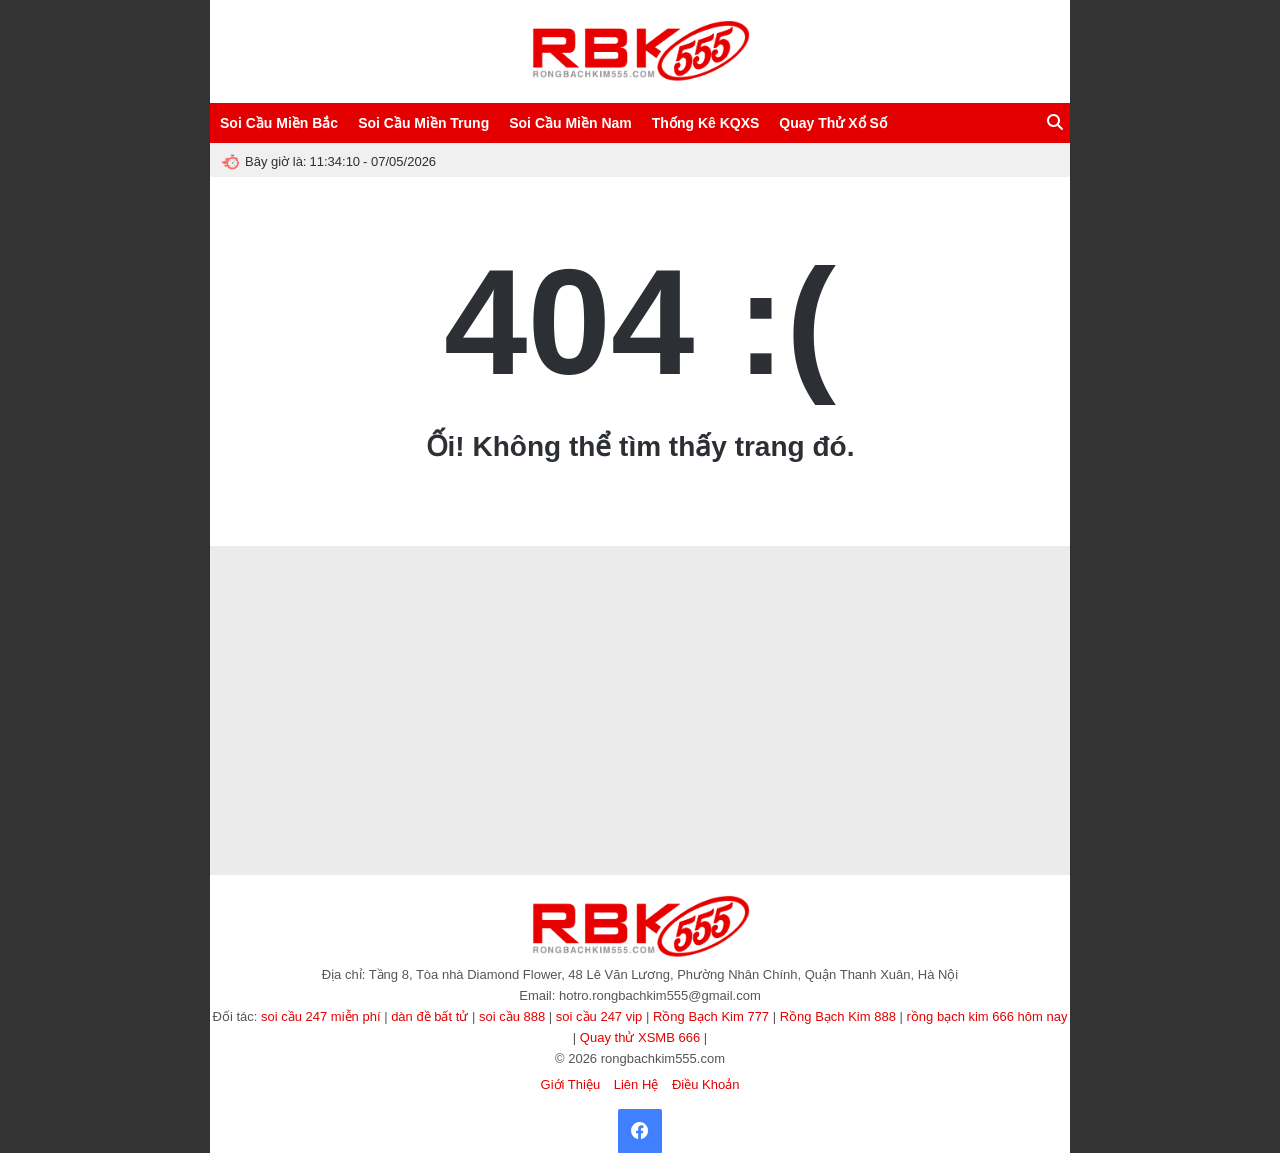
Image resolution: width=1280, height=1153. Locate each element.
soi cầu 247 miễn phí (321, 1016)
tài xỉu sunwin (1018, 803)
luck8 (368, 697)
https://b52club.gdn (672, 803)
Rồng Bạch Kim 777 (711, 1016)
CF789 (920, 577)
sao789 (677, 673)
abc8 (365, 625)
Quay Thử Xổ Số (832, 123)
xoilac (445, 601)
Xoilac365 (909, 803)
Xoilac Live (747, 803)
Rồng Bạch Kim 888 (838, 1016)
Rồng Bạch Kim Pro (636, 577)
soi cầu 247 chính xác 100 (770, 697)
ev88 (623, 755)
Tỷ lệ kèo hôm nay (521, 649)
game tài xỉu (1008, 779)
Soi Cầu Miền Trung (423, 123)
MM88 (924, 755)
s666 (400, 755)
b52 (300, 697)
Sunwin (730, 625)
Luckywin (775, 625)
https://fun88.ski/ (982, 755)
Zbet (452, 673)
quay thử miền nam (977, 697)
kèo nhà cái (951, 673)
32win (707, 721)
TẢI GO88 (835, 779)
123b (889, 649)
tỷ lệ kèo (1037, 625)
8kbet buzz (892, 673)
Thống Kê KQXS (706, 123)
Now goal (838, 601)
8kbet (261, 625)
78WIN (510, 755)
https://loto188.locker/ (564, 697)
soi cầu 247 (934, 649)
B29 (1047, 601)
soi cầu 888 (512, 1016)
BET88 (268, 697)
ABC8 (567, 577)
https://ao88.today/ (614, 721)
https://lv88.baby (606, 649)
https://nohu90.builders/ (352, 779)
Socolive (526, 577)
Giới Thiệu (571, 1084)
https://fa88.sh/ (1019, 673)
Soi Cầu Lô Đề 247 (269, 577)
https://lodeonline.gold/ (677, 779)
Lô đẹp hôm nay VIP (511, 601)
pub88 (795, 601)
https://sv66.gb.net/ (576, 779)
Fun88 (716, 673)
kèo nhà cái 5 (365, 673)
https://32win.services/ (514, 625)
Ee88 (740, 721)
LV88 (675, 721)
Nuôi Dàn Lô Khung (986, 577)
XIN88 (231, 697)
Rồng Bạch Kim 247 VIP (793, 577)
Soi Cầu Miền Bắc (279, 123)
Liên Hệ (636, 1084)
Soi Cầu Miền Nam (570, 123)
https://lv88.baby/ (452, 755)
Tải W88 (274, 673)
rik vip (748, 779)
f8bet (400, 697)
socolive (1045, 755)
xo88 (447, 625)
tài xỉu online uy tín (968, 625)
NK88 (772, 721)
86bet (410, 803)
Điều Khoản (705, 1084)
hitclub (818, 625)
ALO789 (585, 755)
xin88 (639, 601)
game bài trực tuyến (1013, 649)
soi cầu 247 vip (599, 1016)
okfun (235, 673)
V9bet (411, 601)
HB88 (1017, 601)
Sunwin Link (592, 601)
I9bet (985, 601)
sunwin (483, 803)
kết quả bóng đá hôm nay (716, 601)
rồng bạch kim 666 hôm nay (987, 1016)
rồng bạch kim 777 (661, 697)
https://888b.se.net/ (454, 779)
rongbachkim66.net (614, 625)
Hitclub (547, 673)
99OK (314, 673)
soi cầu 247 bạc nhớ (719, 755)
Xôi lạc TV (856, 803)
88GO (346, 601)
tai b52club (443, 697)
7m (746, 673)
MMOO (809, 673)
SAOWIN (876, 577)
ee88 (379, 601)
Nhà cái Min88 (314, 625)
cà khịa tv (960, 803)
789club (242, 779)
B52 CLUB (594, 673)
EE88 (654, 755)
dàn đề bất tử (429, 1016)
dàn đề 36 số (866, 697)
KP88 (601, 827)
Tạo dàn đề (242, 649)
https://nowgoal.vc (662, 827)
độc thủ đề (598, 803)
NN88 (783, 649)
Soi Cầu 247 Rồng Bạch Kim (837, 755)
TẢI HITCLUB (360, 803)
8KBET (298, 755)
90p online (802, 803)
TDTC (639, 673)
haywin (853, 649)
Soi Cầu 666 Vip (462, 577)
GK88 (664, 649)
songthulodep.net (879, 625)
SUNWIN (685, 625)
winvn (335, 755)
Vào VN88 (543, 721)
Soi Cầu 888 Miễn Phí (369, 577)
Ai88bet (492, 697)
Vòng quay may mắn (396, 649)
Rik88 (484, 673)
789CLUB (405, 625)
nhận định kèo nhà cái (916, 601)
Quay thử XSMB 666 (640, 1037)
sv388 (816, 649)
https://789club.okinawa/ (919, 779)
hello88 (333, 697)
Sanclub (787, 779)
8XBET (309, 601)
